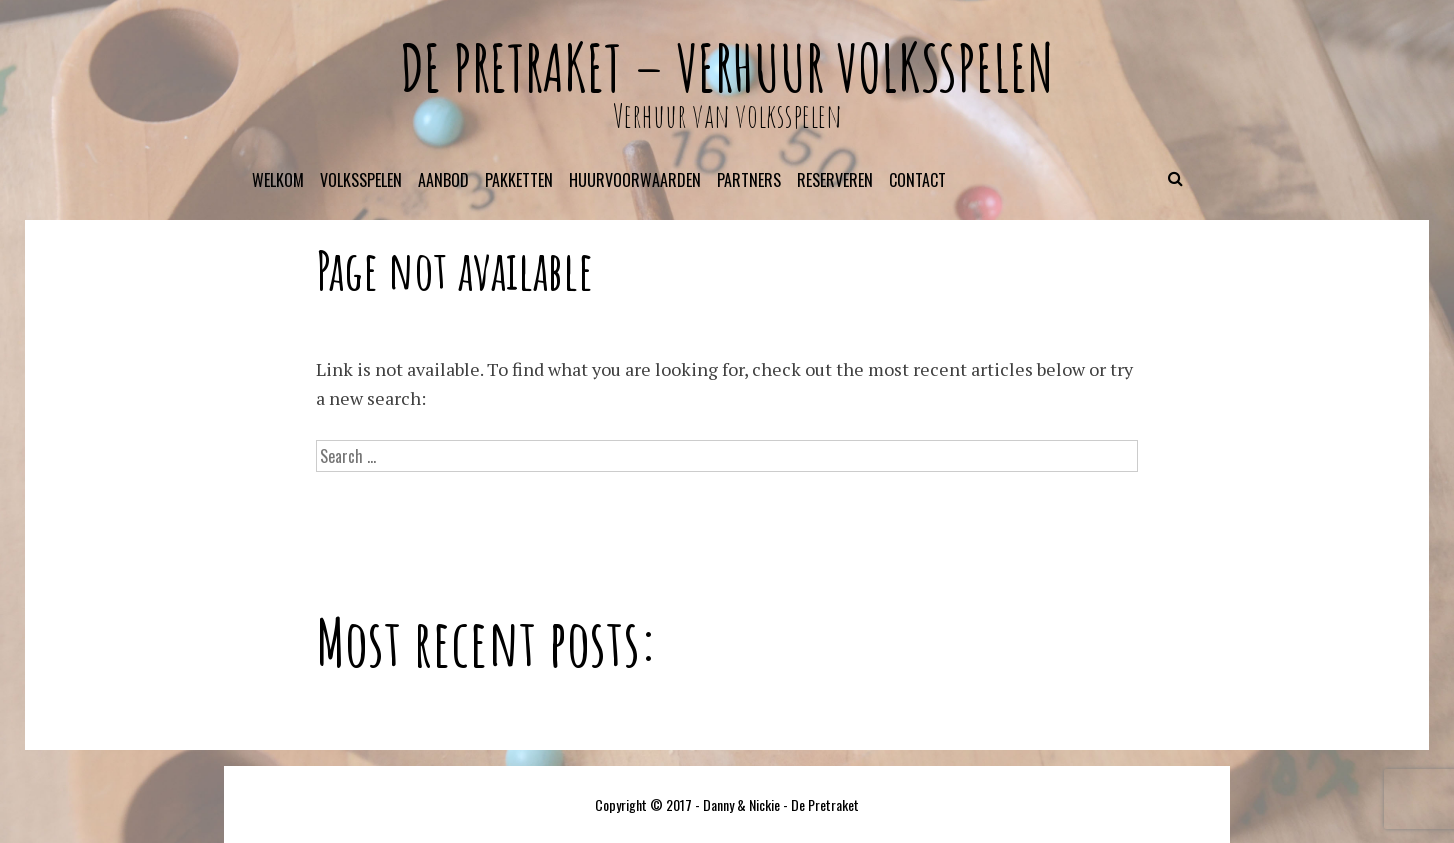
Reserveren (835, 180)
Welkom (278, 180)
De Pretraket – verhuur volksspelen (727, 67)
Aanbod (443, 180)
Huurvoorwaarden (635, 180)
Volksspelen (361, 180)
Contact (917, 180)
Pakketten (519, 180)
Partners (749, 180)
